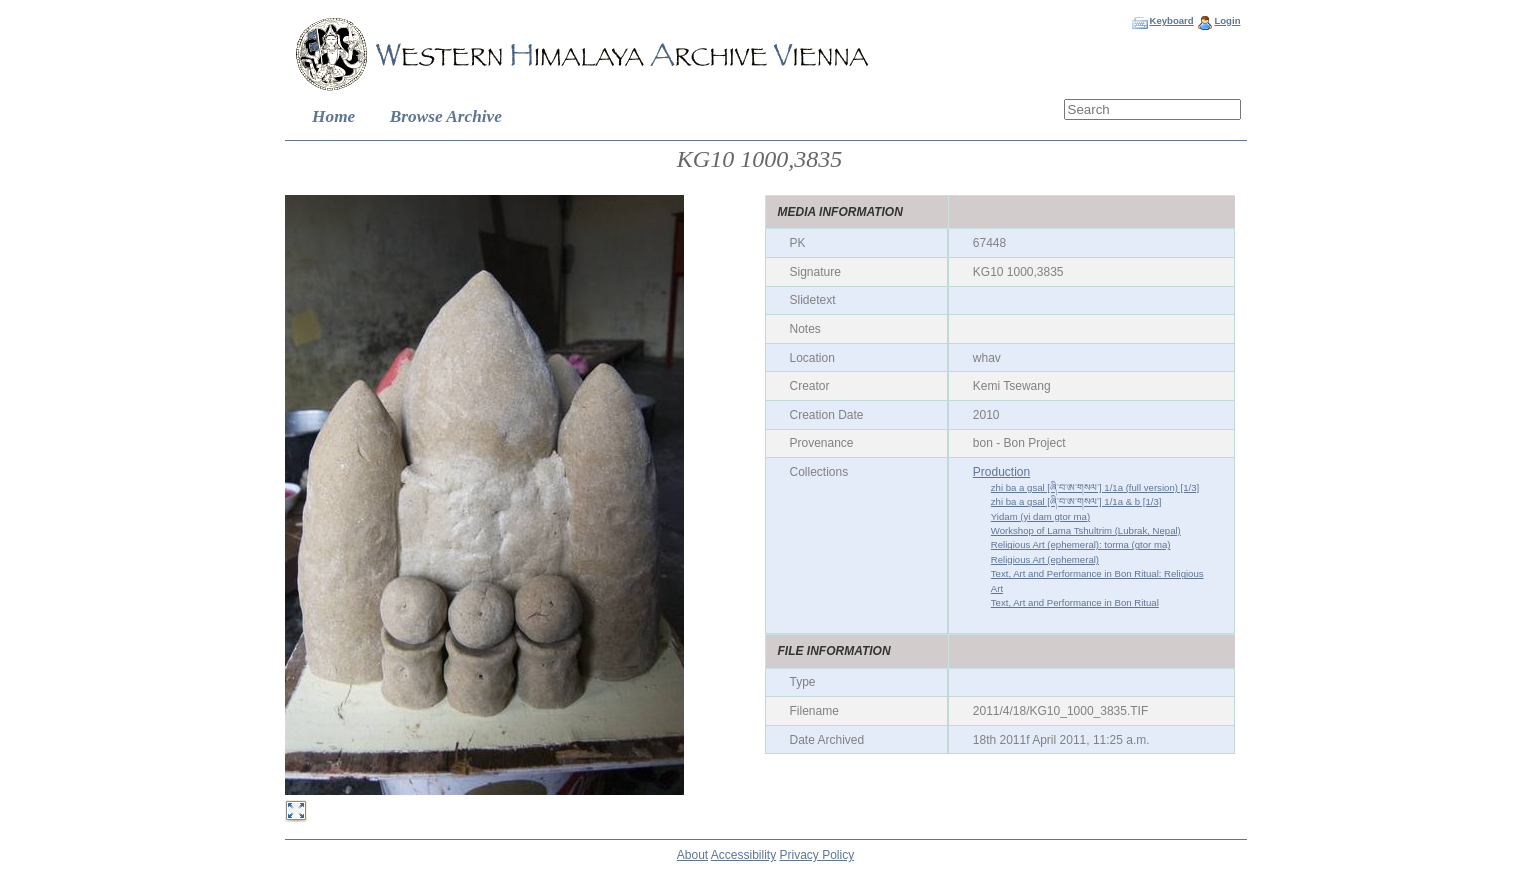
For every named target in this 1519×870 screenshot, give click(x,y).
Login (1227, 20)
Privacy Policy (817, 855)
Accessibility (743, 855)
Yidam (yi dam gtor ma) (1040, 516)
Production (1001, 472)
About (692, 855)
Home (333, 116)
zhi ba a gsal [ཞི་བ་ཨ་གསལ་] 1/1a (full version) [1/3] (1095, 487)
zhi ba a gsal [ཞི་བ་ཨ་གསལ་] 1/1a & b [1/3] (1076, 501)
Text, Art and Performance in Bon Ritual (1075, 602)
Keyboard (1171, 20)
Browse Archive (446, 116)
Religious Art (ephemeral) (1045, 559)
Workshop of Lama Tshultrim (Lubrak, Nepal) (1086, 530)
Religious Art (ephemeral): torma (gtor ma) (1081, 544)
